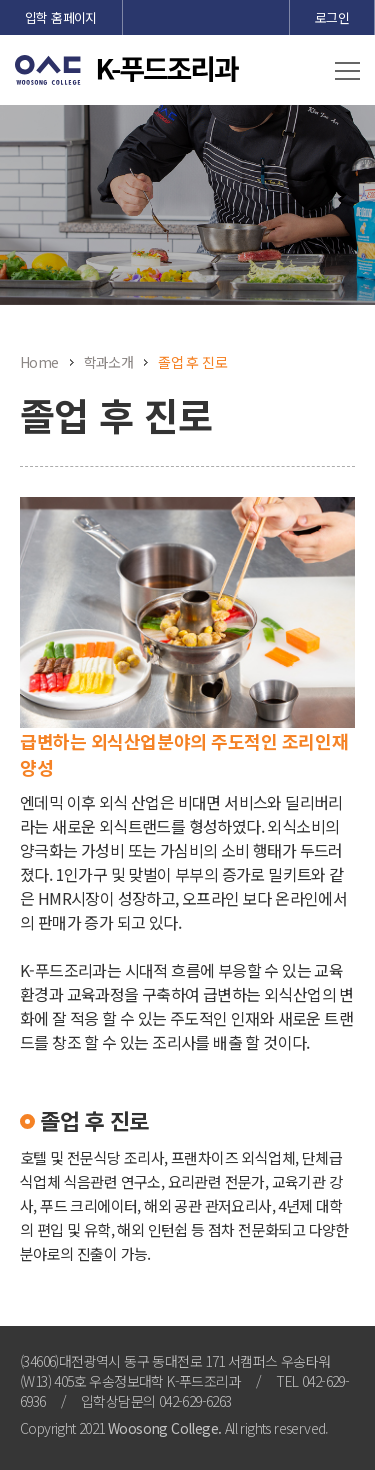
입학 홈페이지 (61, 17)
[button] (347, 72)
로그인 (332, 17)
